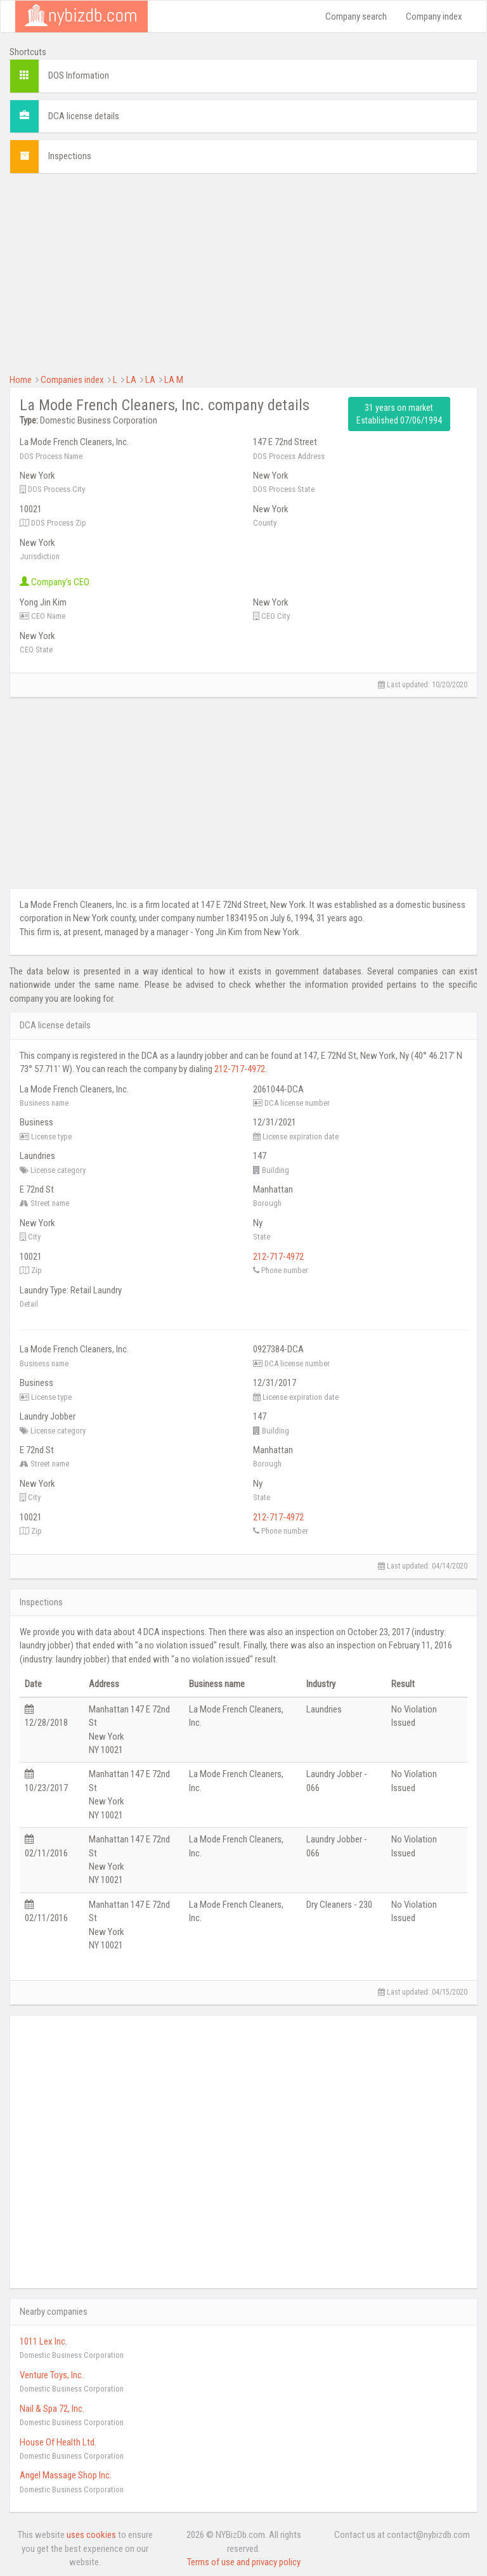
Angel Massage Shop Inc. (66, 2475)
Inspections (69, 156)
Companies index (72, 379)
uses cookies (91, 2534)
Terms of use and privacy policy (244, 2562)
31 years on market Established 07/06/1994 (399, 414)
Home (21, 379)
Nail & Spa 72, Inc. (52, 2408)
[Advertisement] (243, 272)
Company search (356, 16)
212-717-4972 (239, 1069)
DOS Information (78, 75)
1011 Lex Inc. (43, 2341)
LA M (173, 379)
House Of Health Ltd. (58, 2442)
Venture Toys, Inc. (52, 2375)
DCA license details (83, 116)
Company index (434, 16)
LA (131, 379)
